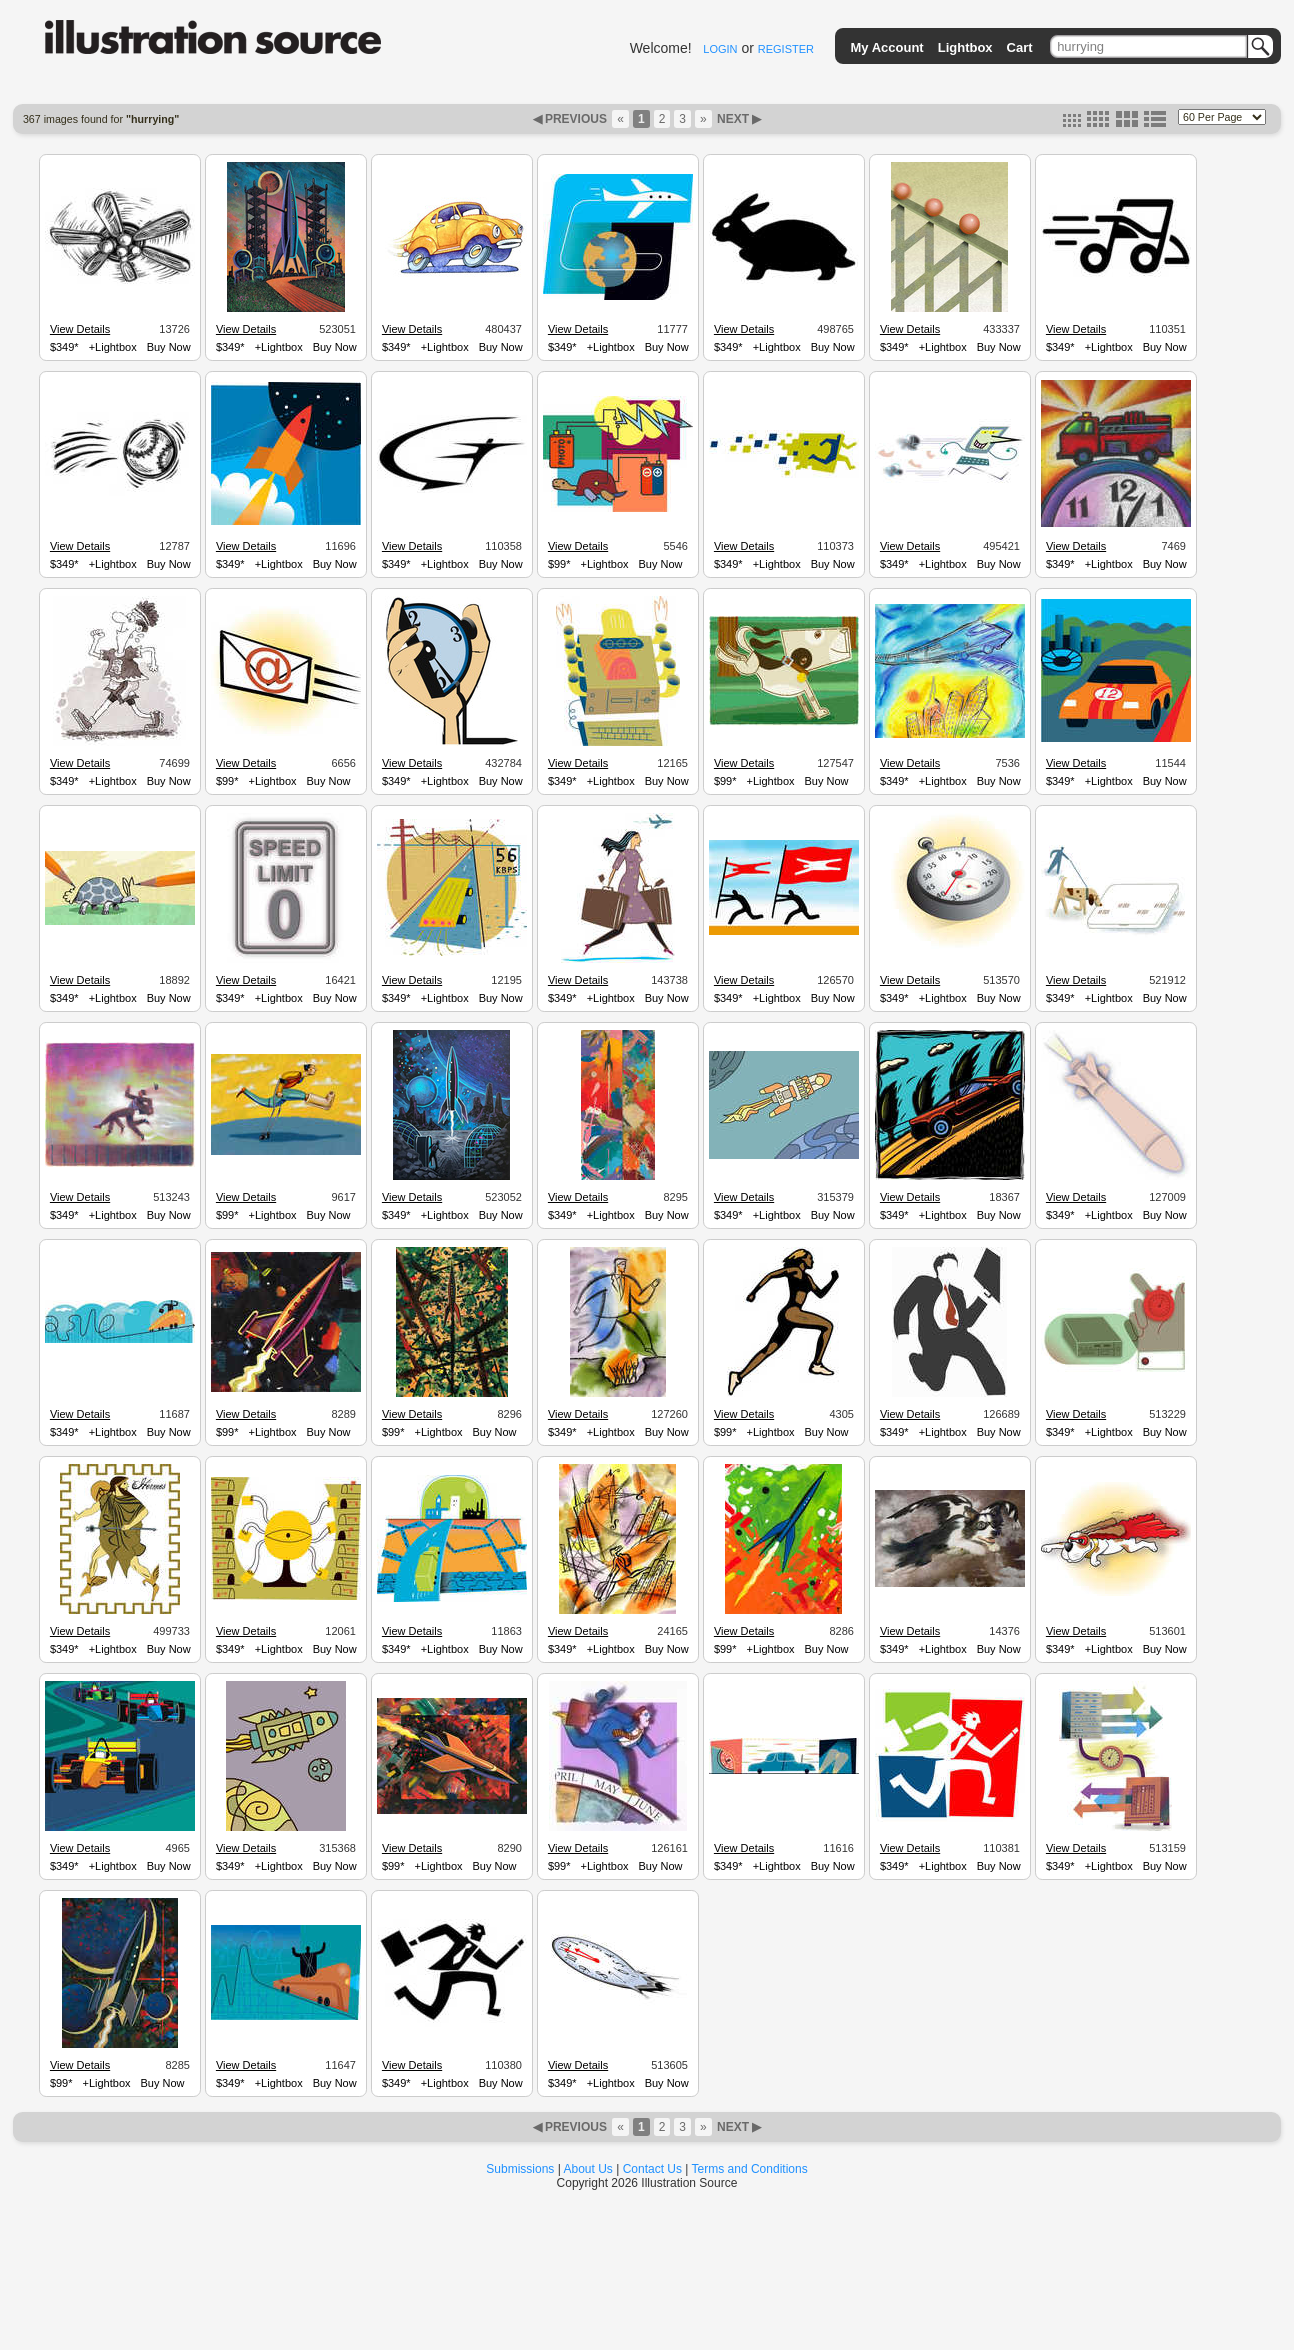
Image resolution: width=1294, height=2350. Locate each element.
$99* (559, 564)
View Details (80, 329)
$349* (64, 347)
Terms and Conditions (750, 2169)
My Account (887, 47)
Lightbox (965, 47)
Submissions (520, 2169)
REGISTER (786, 49)
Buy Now (169, 347)
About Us (588, 2169)
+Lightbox (113, 347)
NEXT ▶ (738, 119)
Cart (1020, 47)
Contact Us (652, 2169)
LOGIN (720, 49)
